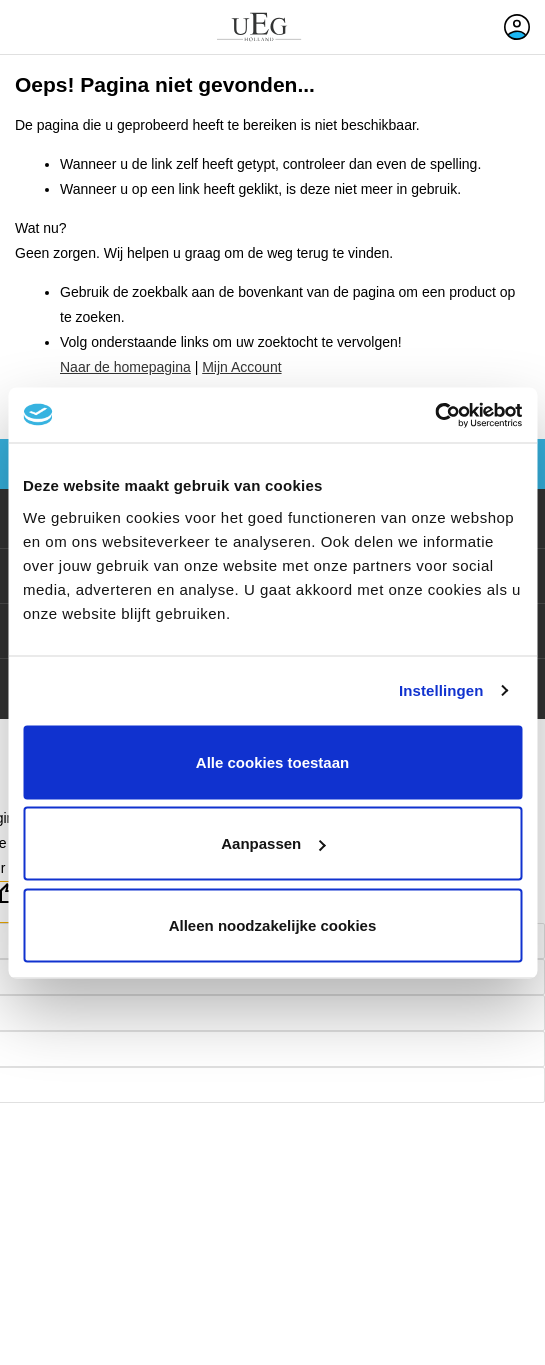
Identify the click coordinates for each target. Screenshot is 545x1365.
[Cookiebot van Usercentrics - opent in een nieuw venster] (434, 415)
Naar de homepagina (125, 367)
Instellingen (441, 690)
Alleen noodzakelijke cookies (273, 924)
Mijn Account (241, 367)
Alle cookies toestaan (272, 761)
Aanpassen (273, 843)
